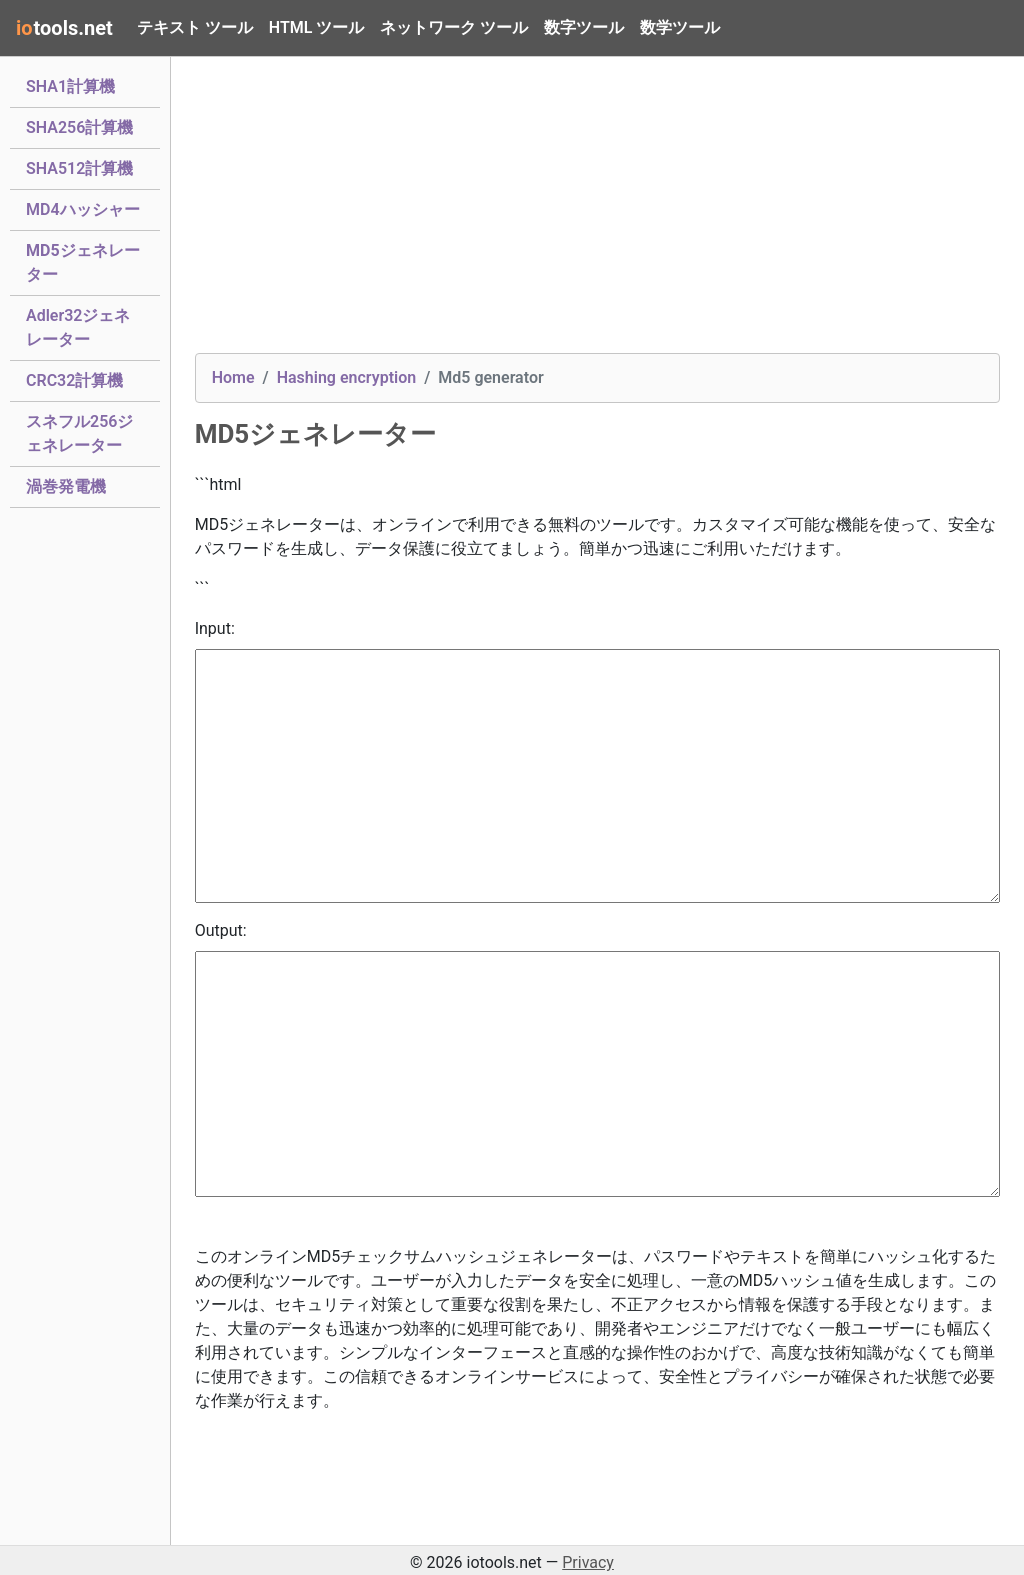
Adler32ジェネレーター (78, 327)
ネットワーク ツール (454, 27)
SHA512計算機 (79, 167)
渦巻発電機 (66, 485)
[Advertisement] (597, 213)
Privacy (588, 1562)
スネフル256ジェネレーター (79, 433)
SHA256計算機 (79, 126)
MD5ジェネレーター (83, 262)
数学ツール (680, 27)
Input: (215, 628)
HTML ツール (317, 27)
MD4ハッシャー (83, 208)
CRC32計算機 (74, 379)
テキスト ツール (195, 27)
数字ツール (584, 27)
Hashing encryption (347, 377)
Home (233, 377)
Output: (221, 930)
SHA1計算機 (70, 85)
